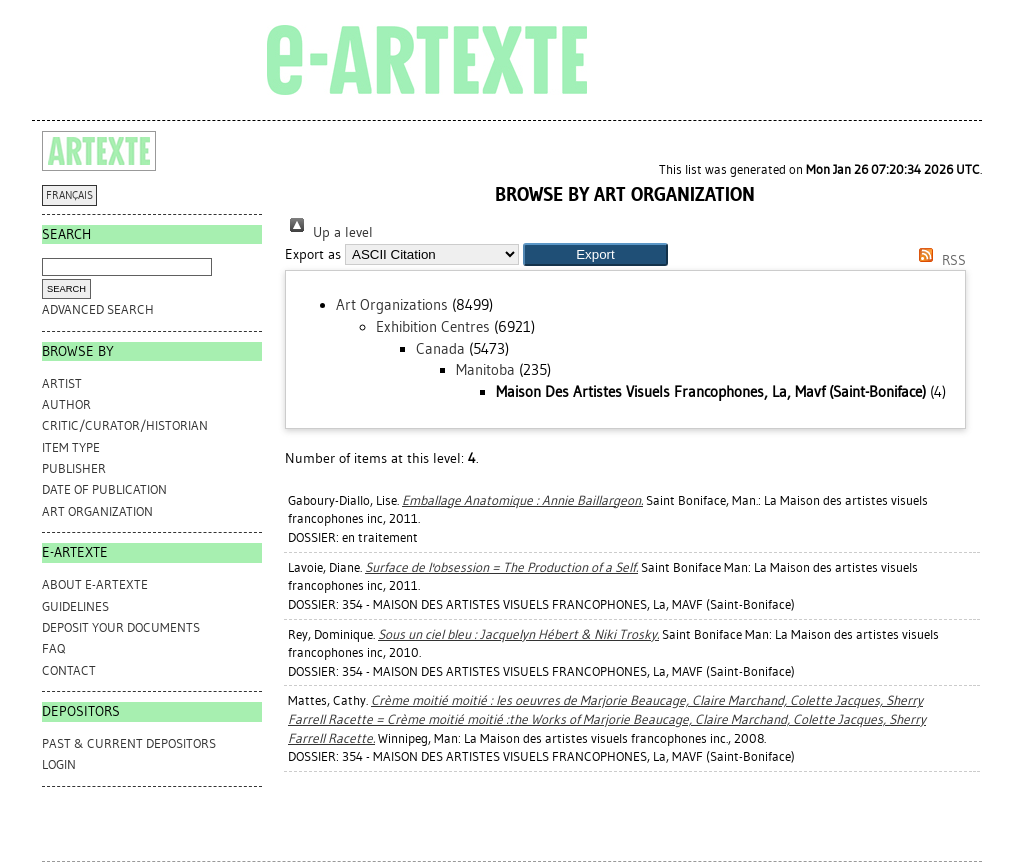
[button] (595, 254)
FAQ (53, 648)
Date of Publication (104, 489)
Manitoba (485, 370)
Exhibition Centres (433, 327)
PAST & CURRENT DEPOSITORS (129, 743)
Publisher (74, 468)
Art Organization (97, 511)
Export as (313, 254)
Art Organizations (392, 305)
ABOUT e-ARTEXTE (95, 584)
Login (59, 764)
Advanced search (98, 309)
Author (66, 404)
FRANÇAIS (69, 195)
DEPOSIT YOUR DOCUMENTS (121, 627)
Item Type (71, 447)
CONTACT (69, 670)
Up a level (329, 232)
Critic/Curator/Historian (125, 425)
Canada (440, 349)
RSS (939, 260)
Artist (62, 383)
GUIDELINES (75, 606)
